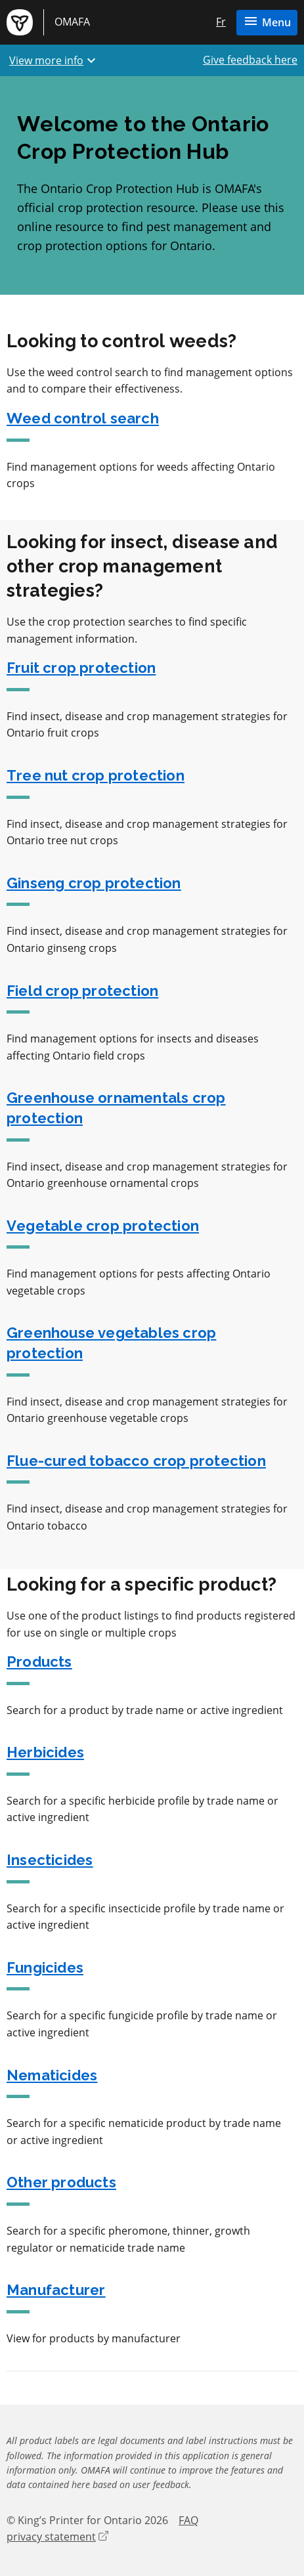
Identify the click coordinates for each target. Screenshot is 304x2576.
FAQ (188, 2520)
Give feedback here (250, 60)
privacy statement (57, 2536)
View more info (54, 60)
